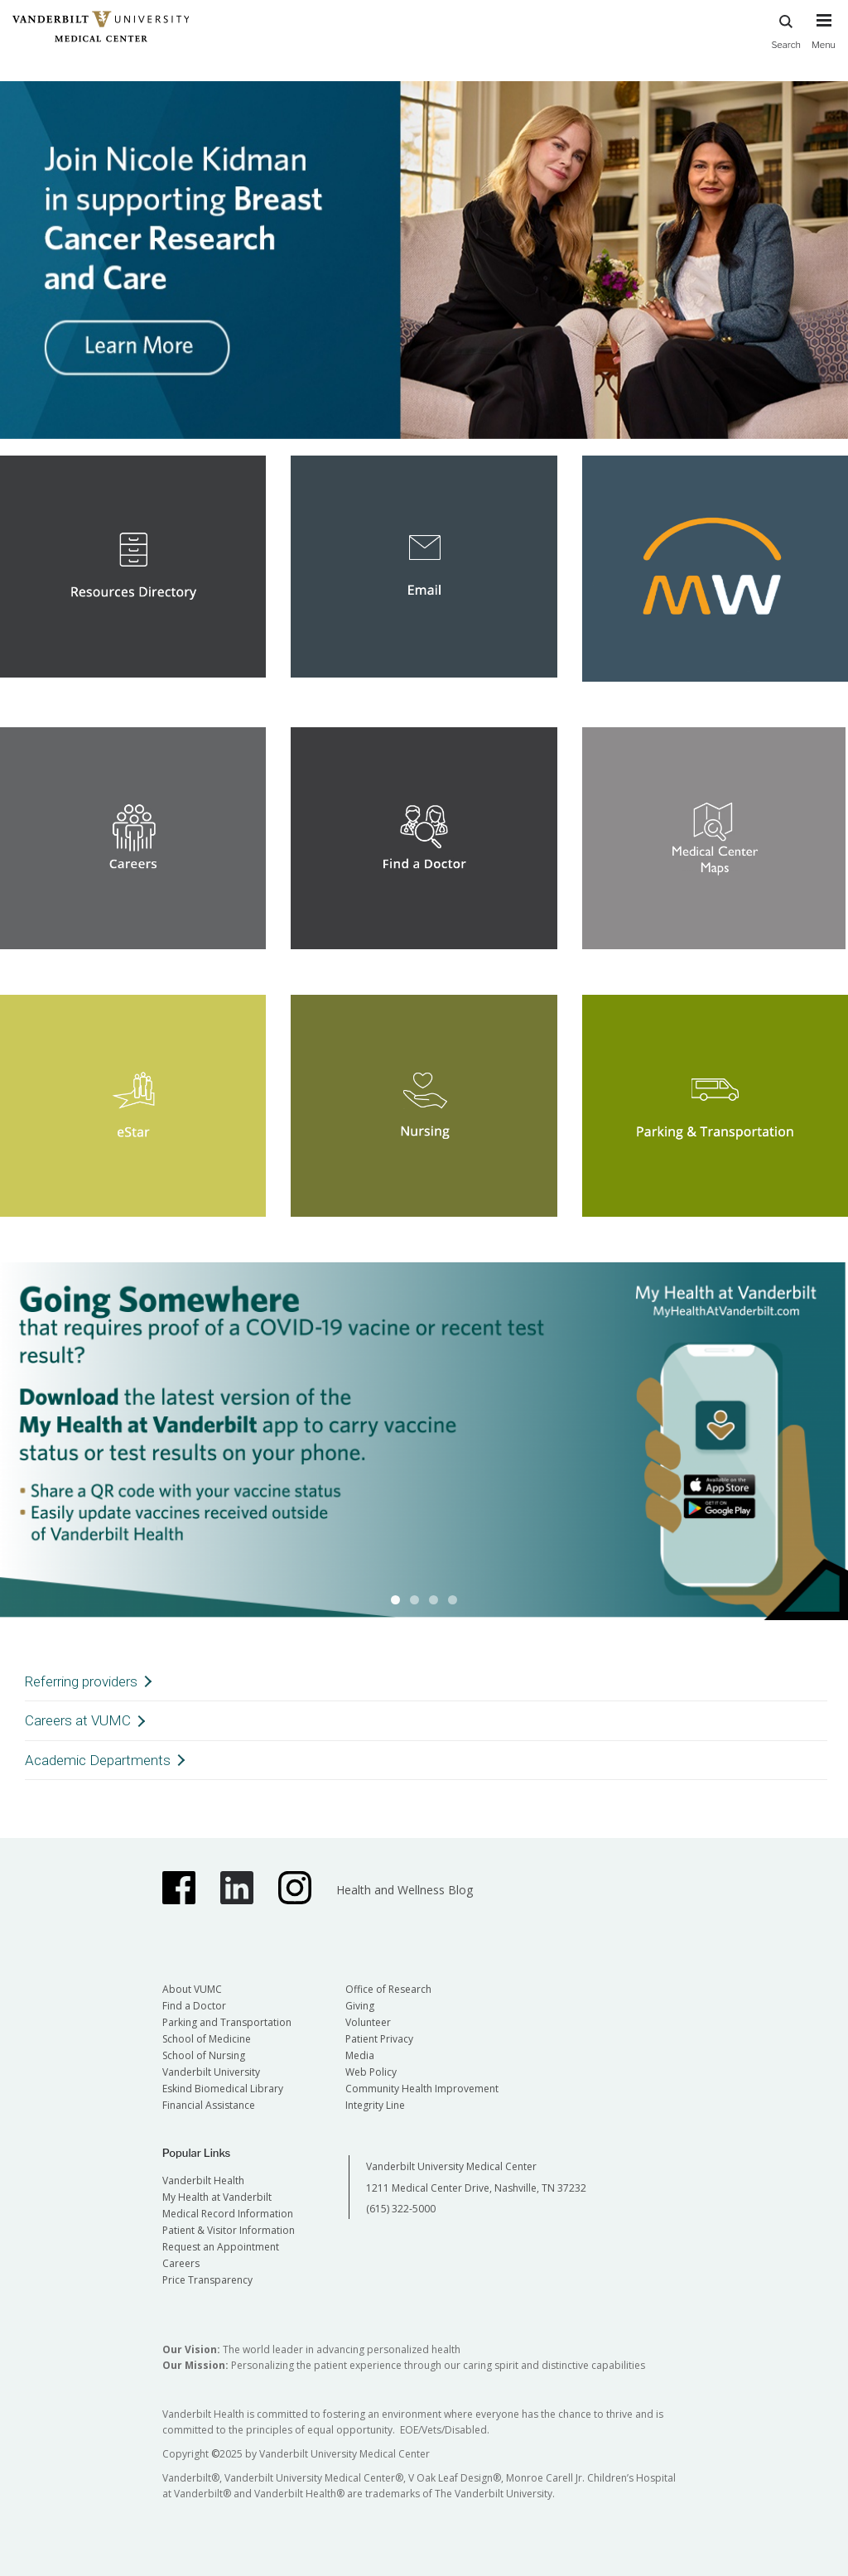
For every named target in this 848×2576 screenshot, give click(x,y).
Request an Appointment (220, 2247)
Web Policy (371, 2072)
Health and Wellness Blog (404, 1890)
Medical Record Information (227, 2214)
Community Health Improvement (422, 2089)
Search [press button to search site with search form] (786, 29)
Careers (181, 2263)
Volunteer (368, 2022)
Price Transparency (207, 2280)
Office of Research (388, 1989)
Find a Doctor (194, 2006)
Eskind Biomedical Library (222, 2089)
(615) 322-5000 (401, 2209)
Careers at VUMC (78, 1720)
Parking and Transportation (227, 2022)
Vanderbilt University (211, 2072)
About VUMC (192, 1989)
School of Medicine (206, 2039)
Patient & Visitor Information (228, 2230)
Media (359, 2055)
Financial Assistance (208, 2105)
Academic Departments (98, 1760)
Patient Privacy (379, 2039)
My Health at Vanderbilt (217, 2197)
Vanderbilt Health (203, 2180)
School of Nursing (203, 2055)
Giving (359, 2006)
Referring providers (81, 1681)
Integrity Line (375, 2105)
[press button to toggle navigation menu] (824, 39)
